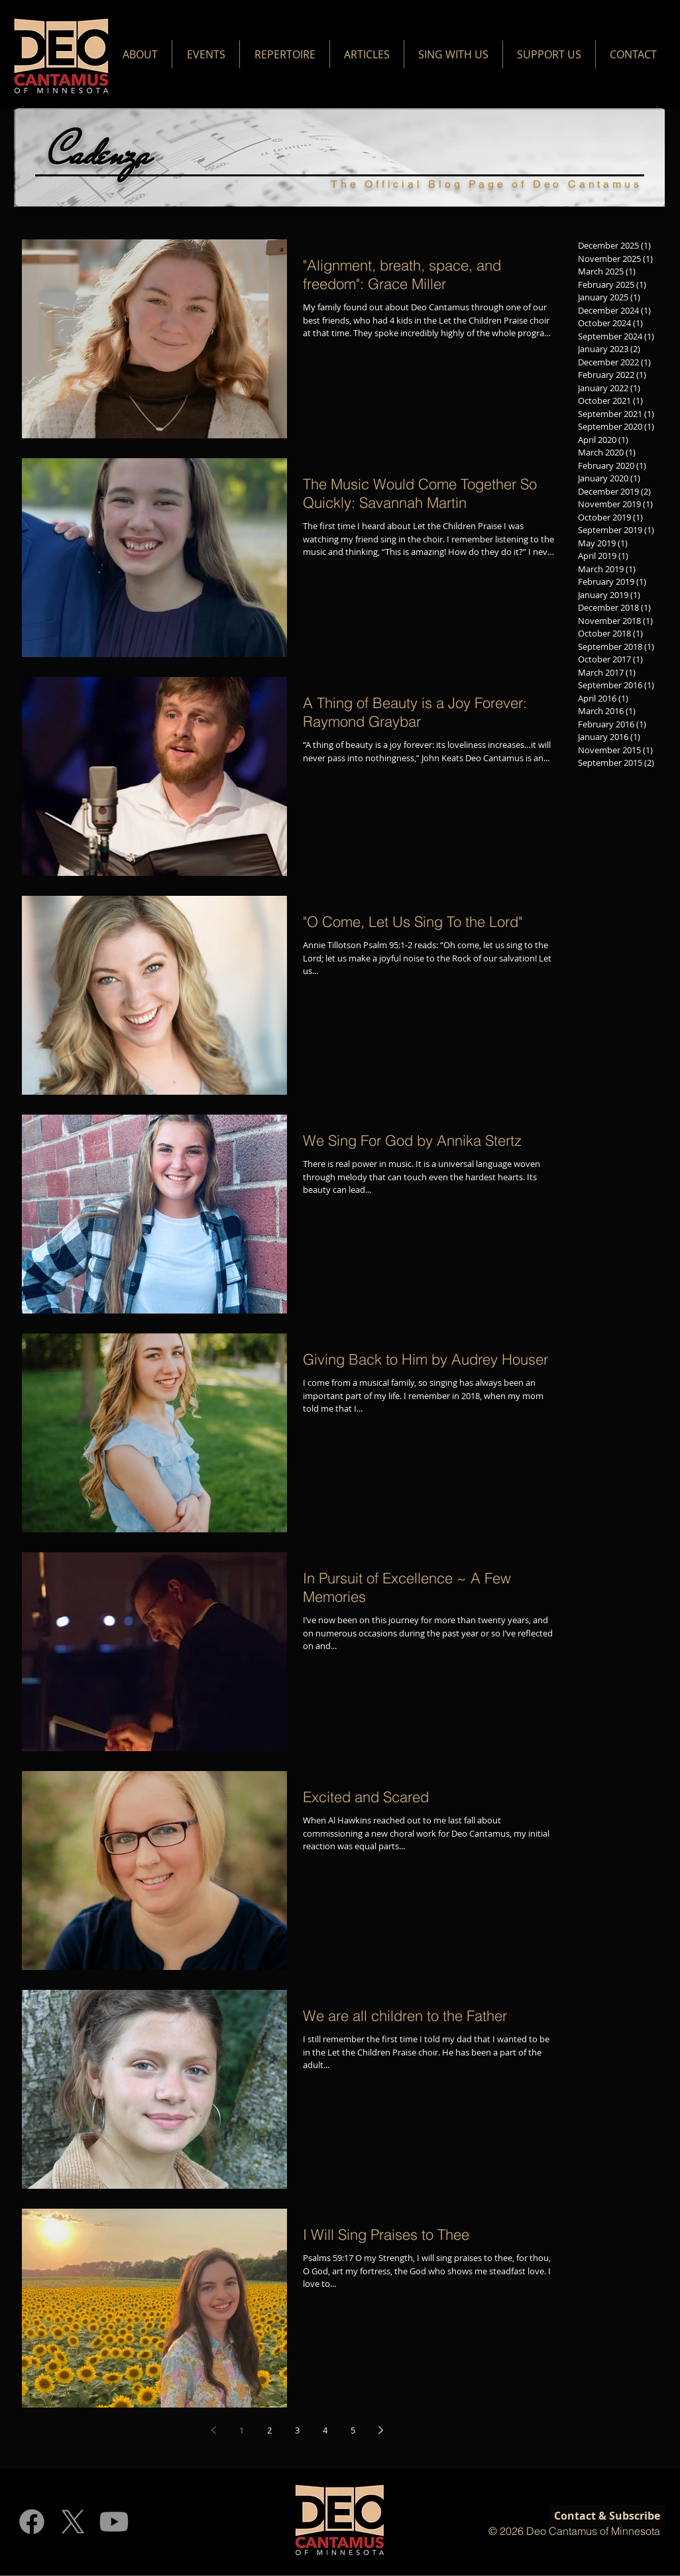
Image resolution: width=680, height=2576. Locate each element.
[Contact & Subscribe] (607, 2516)
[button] (140, 54)
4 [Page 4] (325, 2430)
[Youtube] (114, 2521)
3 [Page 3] (297, 2430)
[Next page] (380, 2430)
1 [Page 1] (241, 2430)
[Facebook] (31, 2521)
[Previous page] (213, 2430)
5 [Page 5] (353, 2430)
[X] (72, 2521)
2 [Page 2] (269, 2430)
